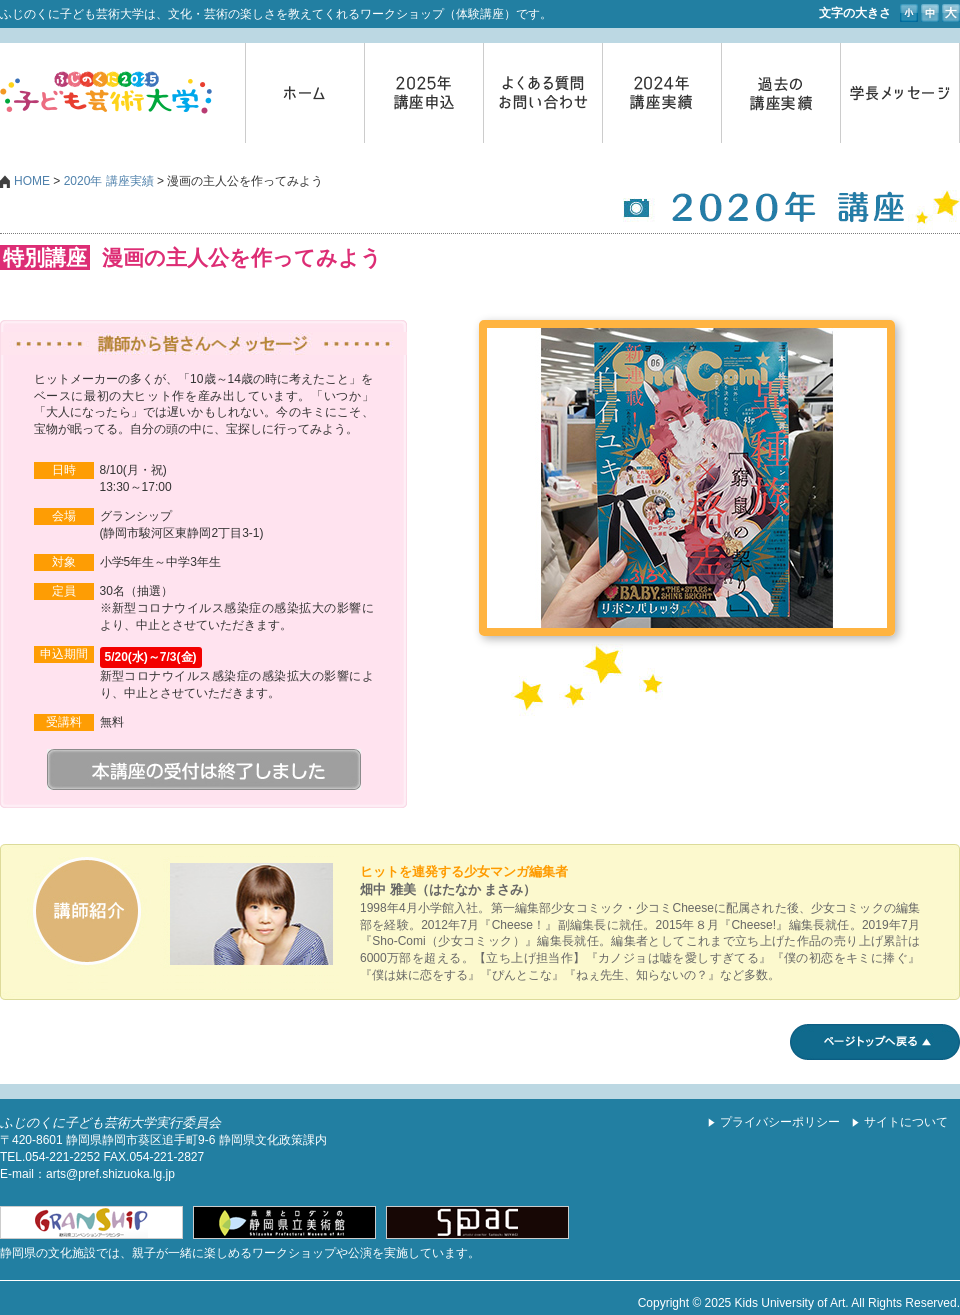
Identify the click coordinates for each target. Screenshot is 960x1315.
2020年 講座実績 (109, 181)
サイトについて (906, 1122)
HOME (32, 181)
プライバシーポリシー (780, 1122)
